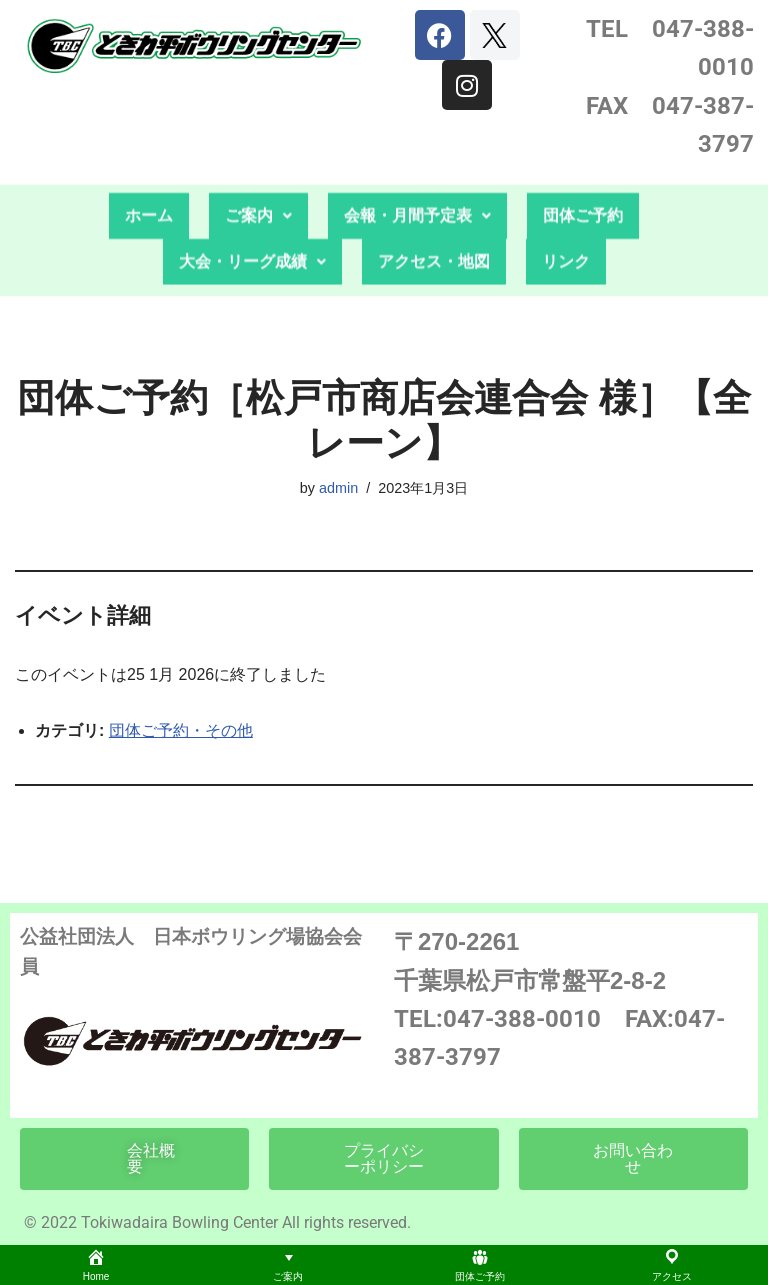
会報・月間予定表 (417, 173)
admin (338, 488)
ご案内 (258, 173)
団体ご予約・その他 (181, 730)
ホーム (149, 173)
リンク (566, 219)
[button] (258, 174)
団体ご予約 (583, 173)
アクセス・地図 (434, 219)
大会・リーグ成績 (252, 219)
